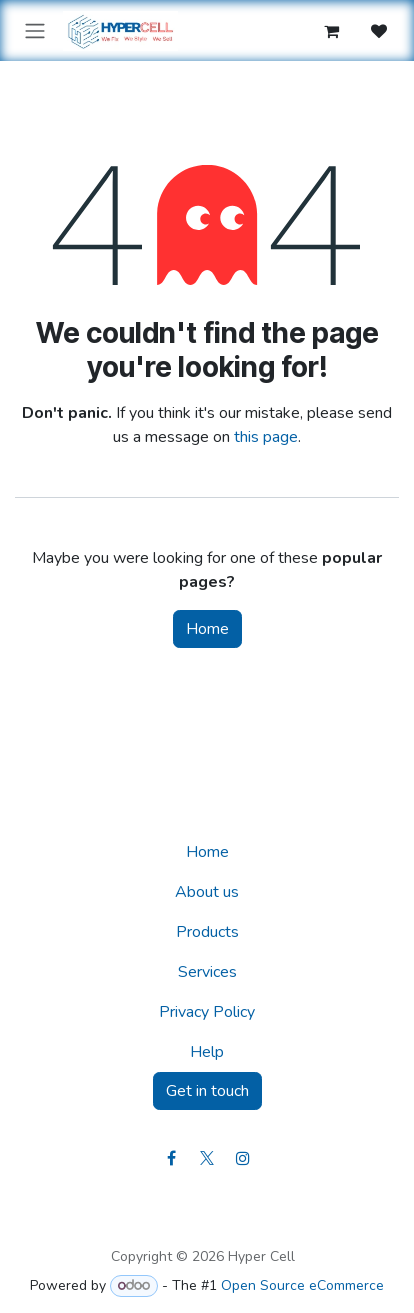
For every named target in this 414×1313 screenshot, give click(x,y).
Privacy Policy (207, 1012)
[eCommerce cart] (331, 31)
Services (207, 972)
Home (207, 629)
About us (207, 892)
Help (207, 1052)
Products (207, 932)
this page (266, 437)
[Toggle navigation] (35, 30)
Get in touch (207, 1091)
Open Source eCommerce (302, 1285)
